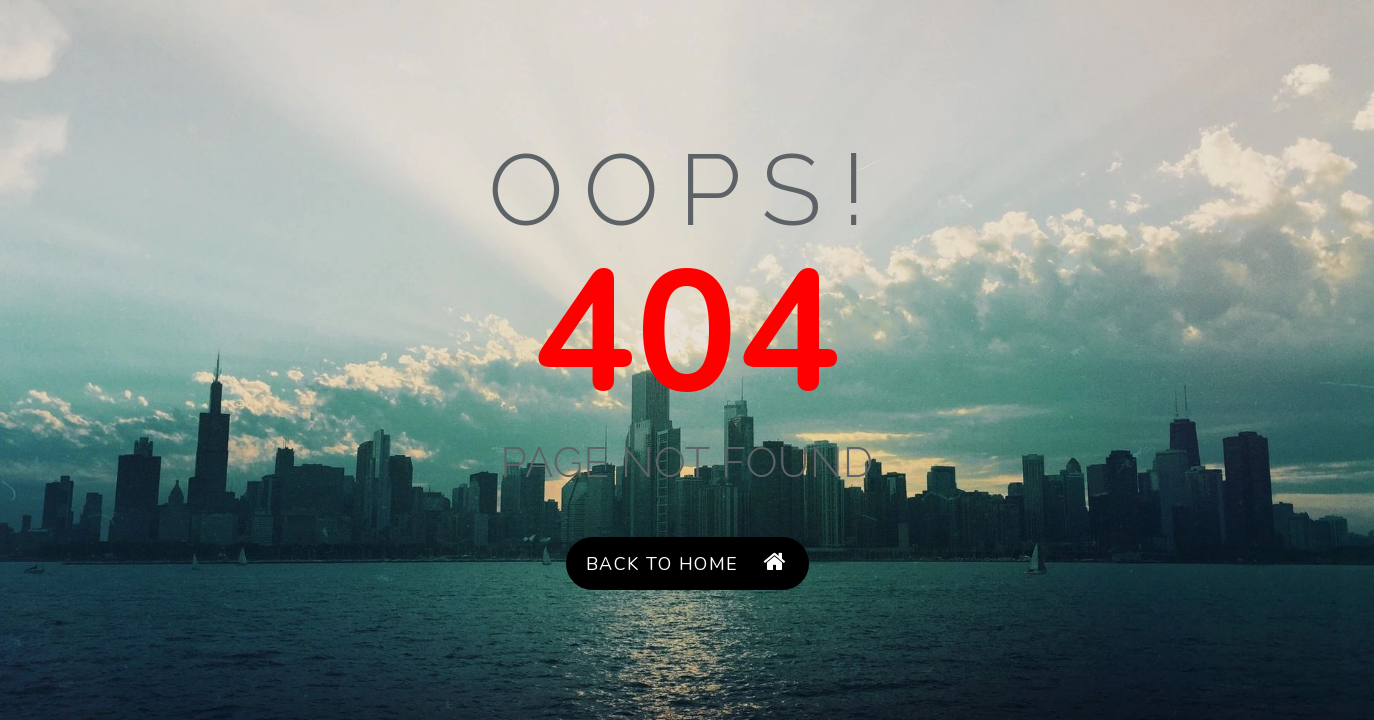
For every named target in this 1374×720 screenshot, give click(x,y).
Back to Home (687, 563)
